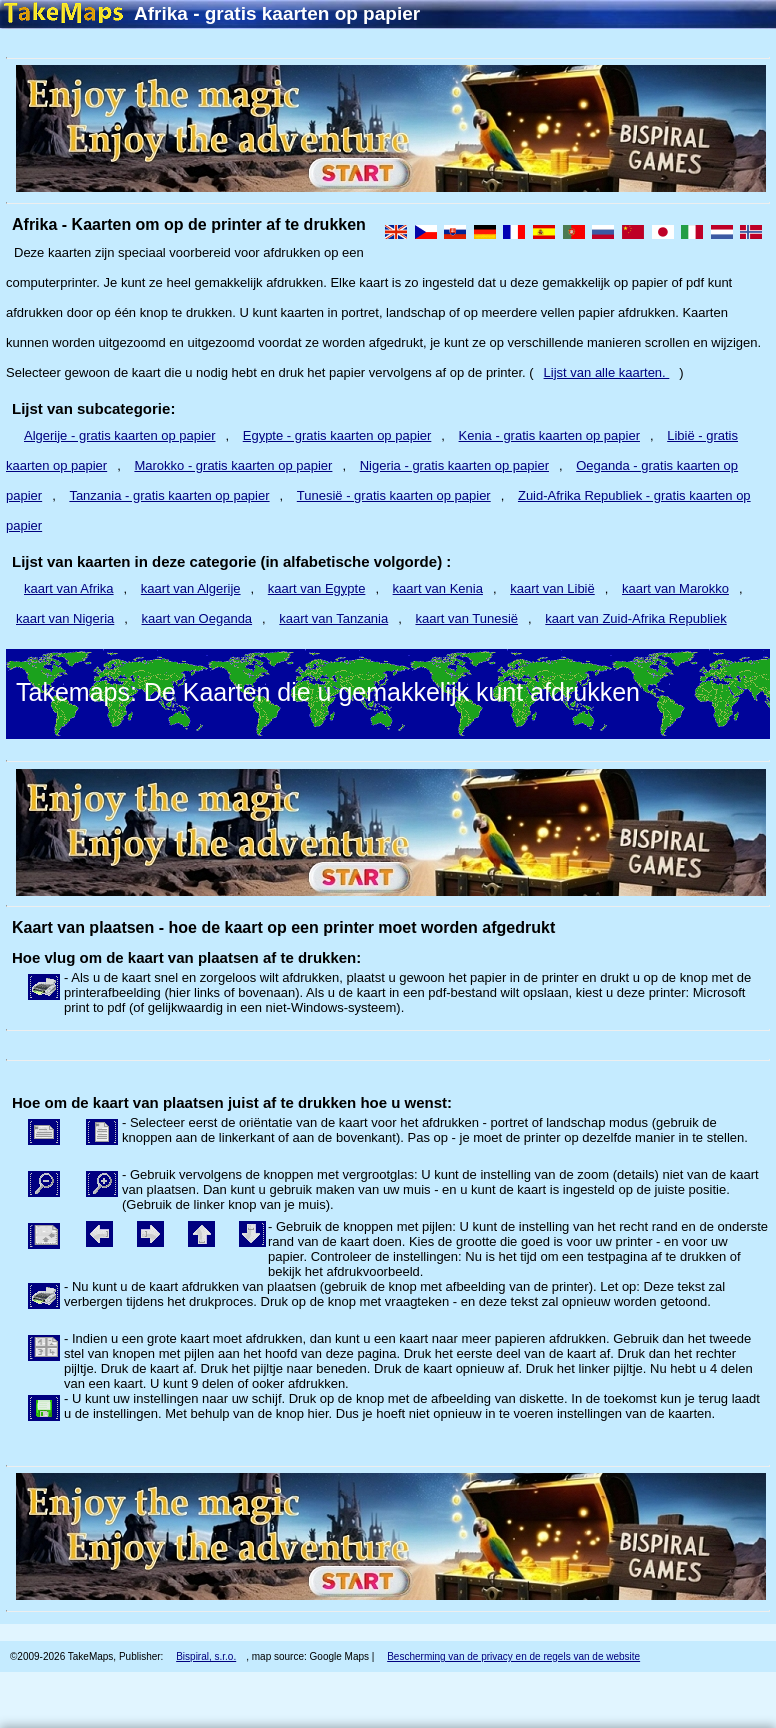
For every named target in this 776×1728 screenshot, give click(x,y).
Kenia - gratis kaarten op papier (549, 435)
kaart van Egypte (317, 588)
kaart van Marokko (675, 588)
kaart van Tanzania (333, 618)
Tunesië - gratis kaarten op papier (394, 495)
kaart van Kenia (438, 588)
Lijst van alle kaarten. (607, 372)
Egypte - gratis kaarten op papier (337, 435)
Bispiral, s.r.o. (206, 1656)
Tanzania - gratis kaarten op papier (169, 495)
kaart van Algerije (191, 588)
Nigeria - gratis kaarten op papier (454, 465)
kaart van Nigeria (65, 618)
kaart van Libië (552, 588)
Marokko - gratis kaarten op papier (233, 465)
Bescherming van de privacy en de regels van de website (513, 1656)
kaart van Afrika (69, 588)
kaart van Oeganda (197, 618)
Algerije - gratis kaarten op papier (120, 435)
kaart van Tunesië (466, 618)
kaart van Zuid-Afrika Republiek (635, 618)
